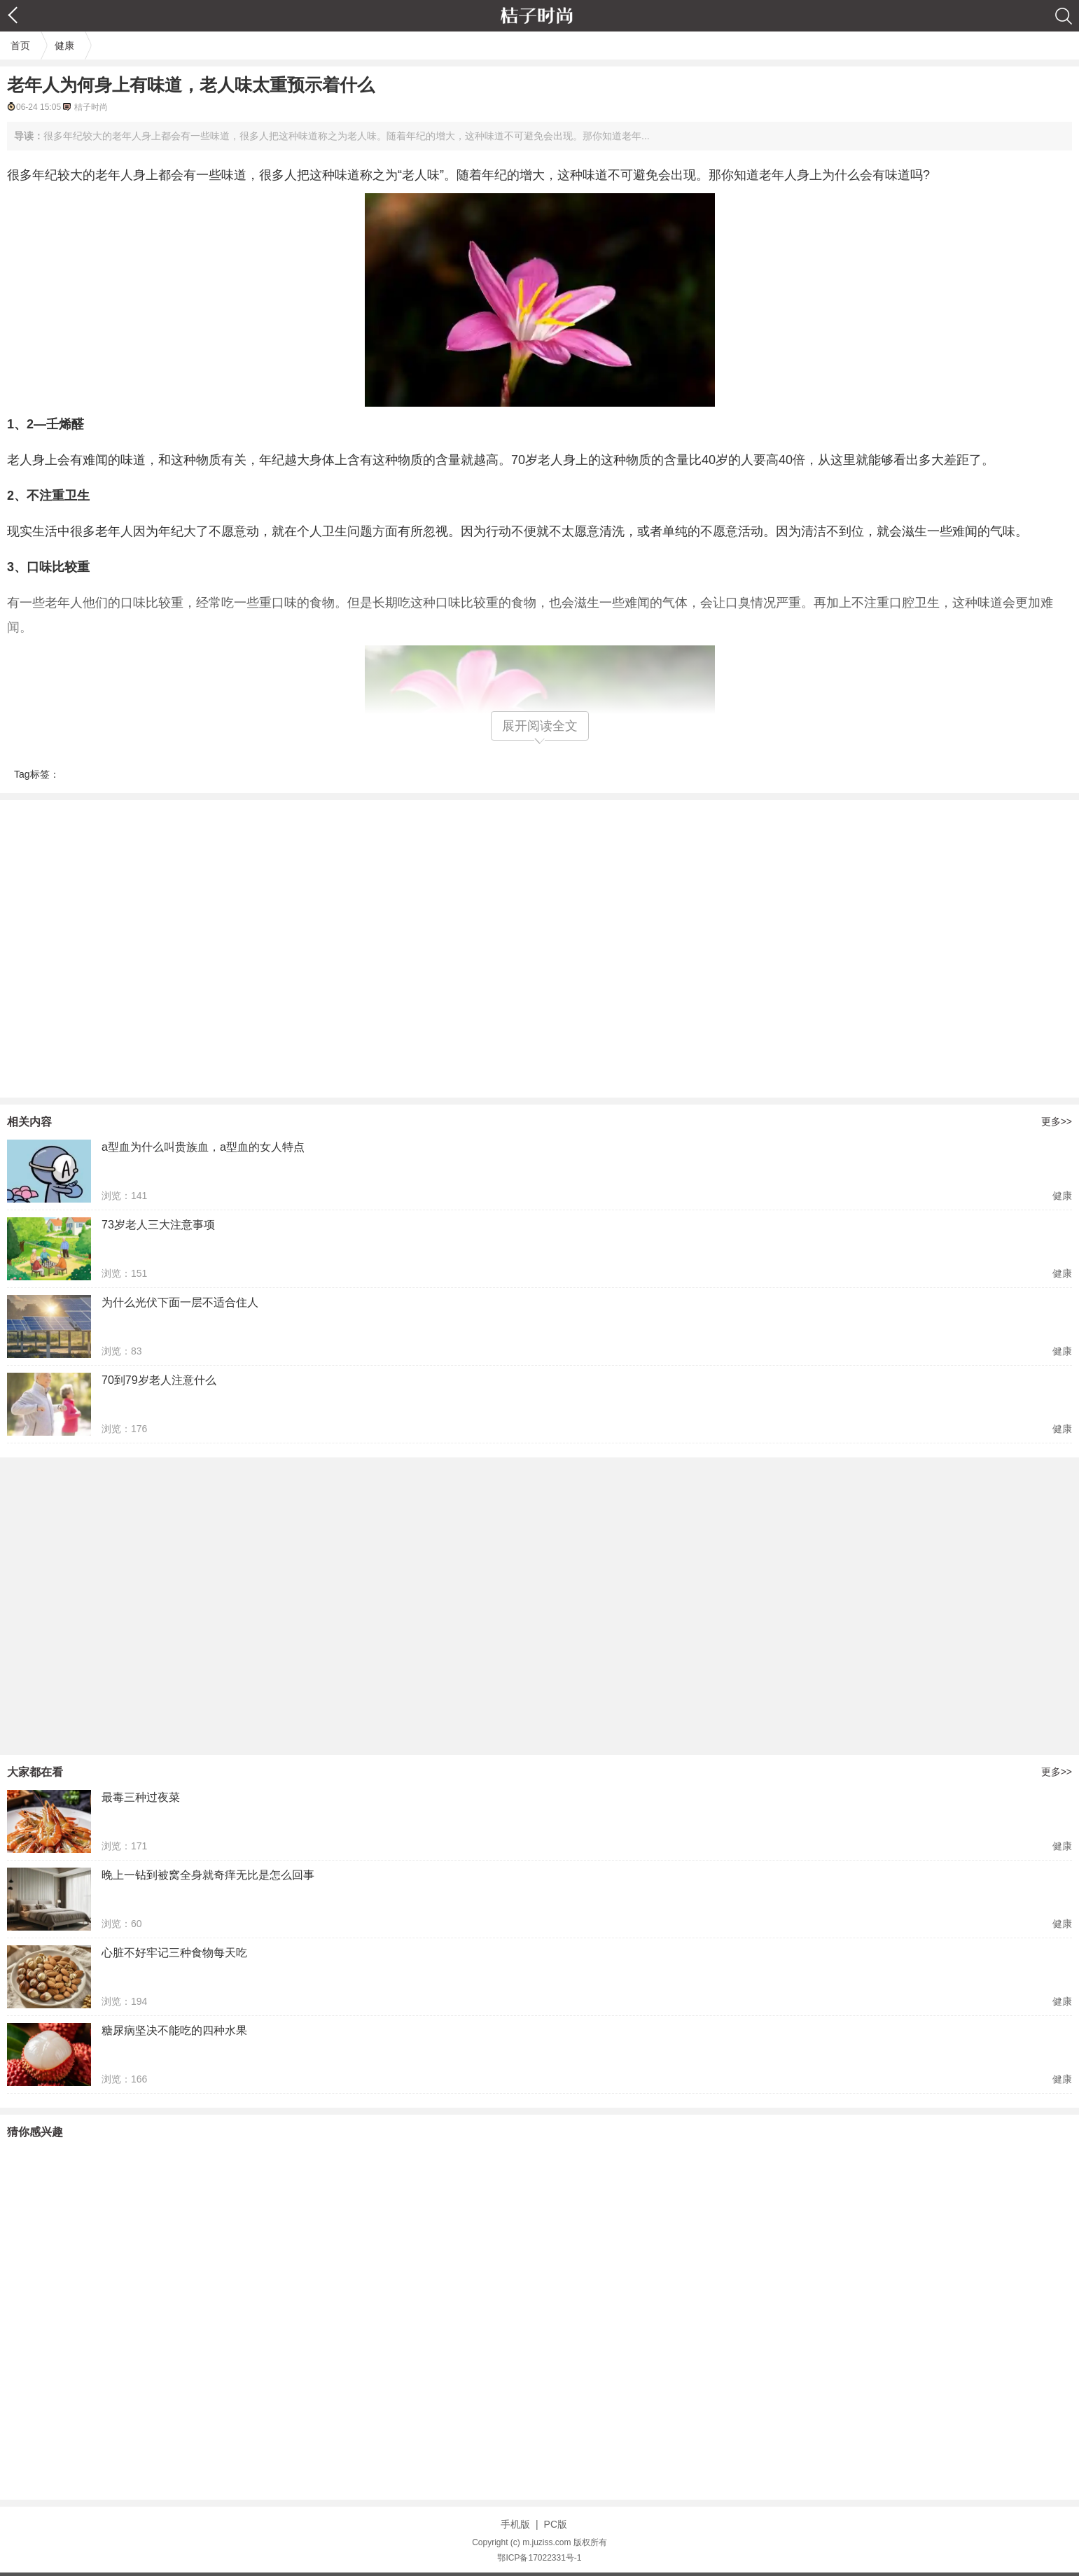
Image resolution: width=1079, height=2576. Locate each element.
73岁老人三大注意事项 (158, 1225)
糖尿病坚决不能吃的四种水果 (174, 2030)
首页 (20, 45)
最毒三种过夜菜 (141, 1797)
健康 (64, 45)
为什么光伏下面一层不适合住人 (180, 1302)
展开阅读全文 (540, 726)
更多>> (1056, 1121)
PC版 (555, 2524)
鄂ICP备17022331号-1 (539, 2558)
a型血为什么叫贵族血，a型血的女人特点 (203, 1147)
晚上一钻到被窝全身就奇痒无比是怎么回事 (208, 1875)
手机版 (515, 2524)
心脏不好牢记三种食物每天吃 (174, 1953)
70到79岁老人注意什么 (159, 1380)
